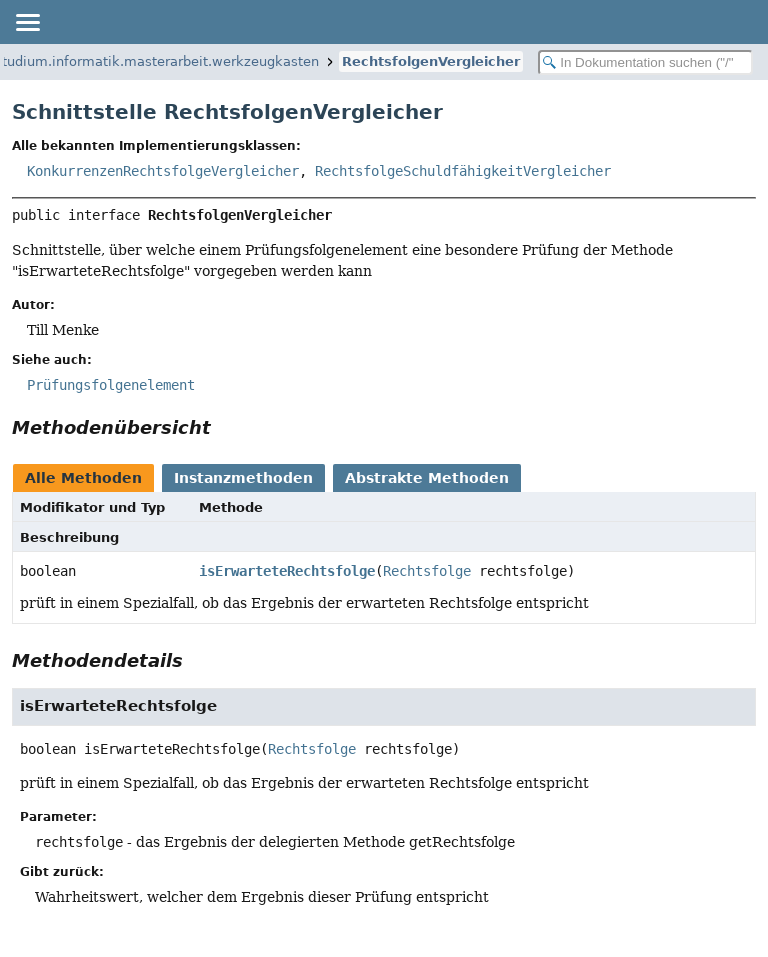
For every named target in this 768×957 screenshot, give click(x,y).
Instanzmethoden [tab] (243, 478)
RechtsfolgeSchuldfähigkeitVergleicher (463, 171)
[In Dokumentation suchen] (645, 62)
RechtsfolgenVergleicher (431, 61)
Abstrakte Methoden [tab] (427, 478)
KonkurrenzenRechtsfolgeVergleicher (163, 171)
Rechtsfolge (427, 571)
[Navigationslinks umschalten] (27, 22)
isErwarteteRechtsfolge (287, 571)
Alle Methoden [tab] (83, 478)
